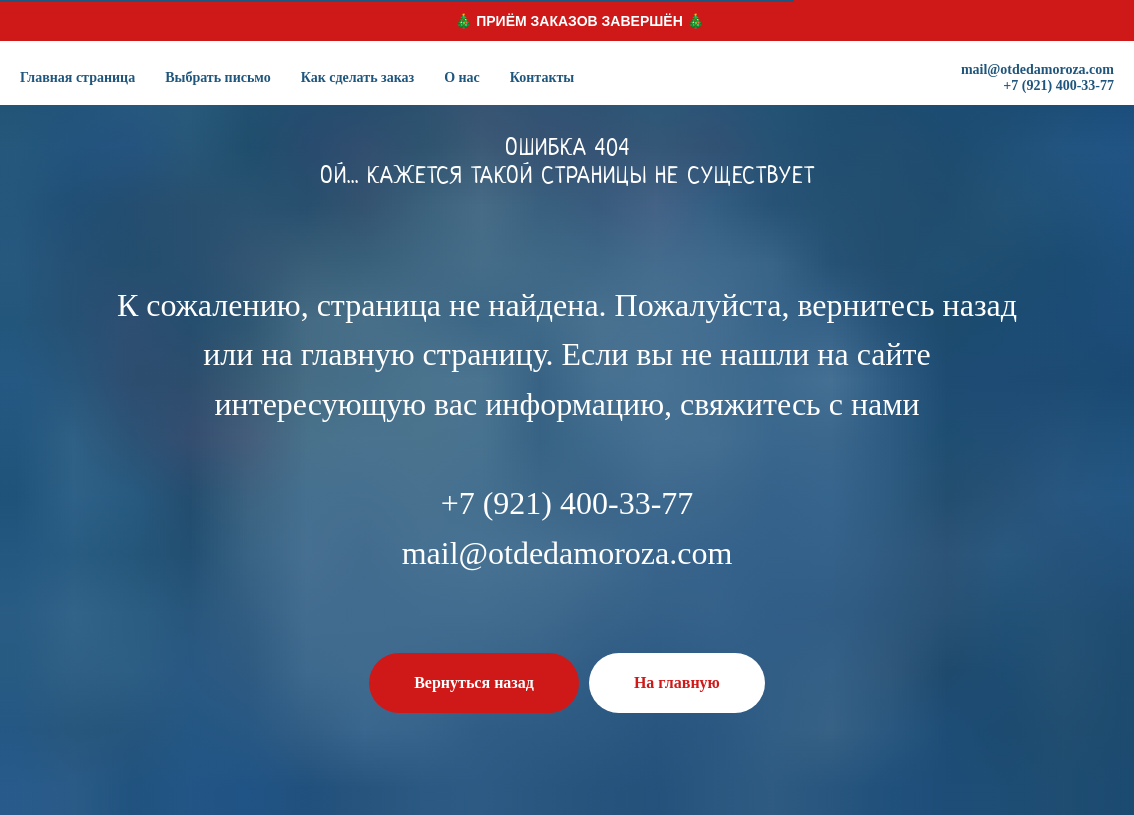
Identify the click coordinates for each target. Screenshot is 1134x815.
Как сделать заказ (357, 77)
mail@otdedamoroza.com (1037, 69)
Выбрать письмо (218, 77)
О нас (462, 77)
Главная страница (77, 77)
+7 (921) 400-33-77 (1058, 85)
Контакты (542, 77)
